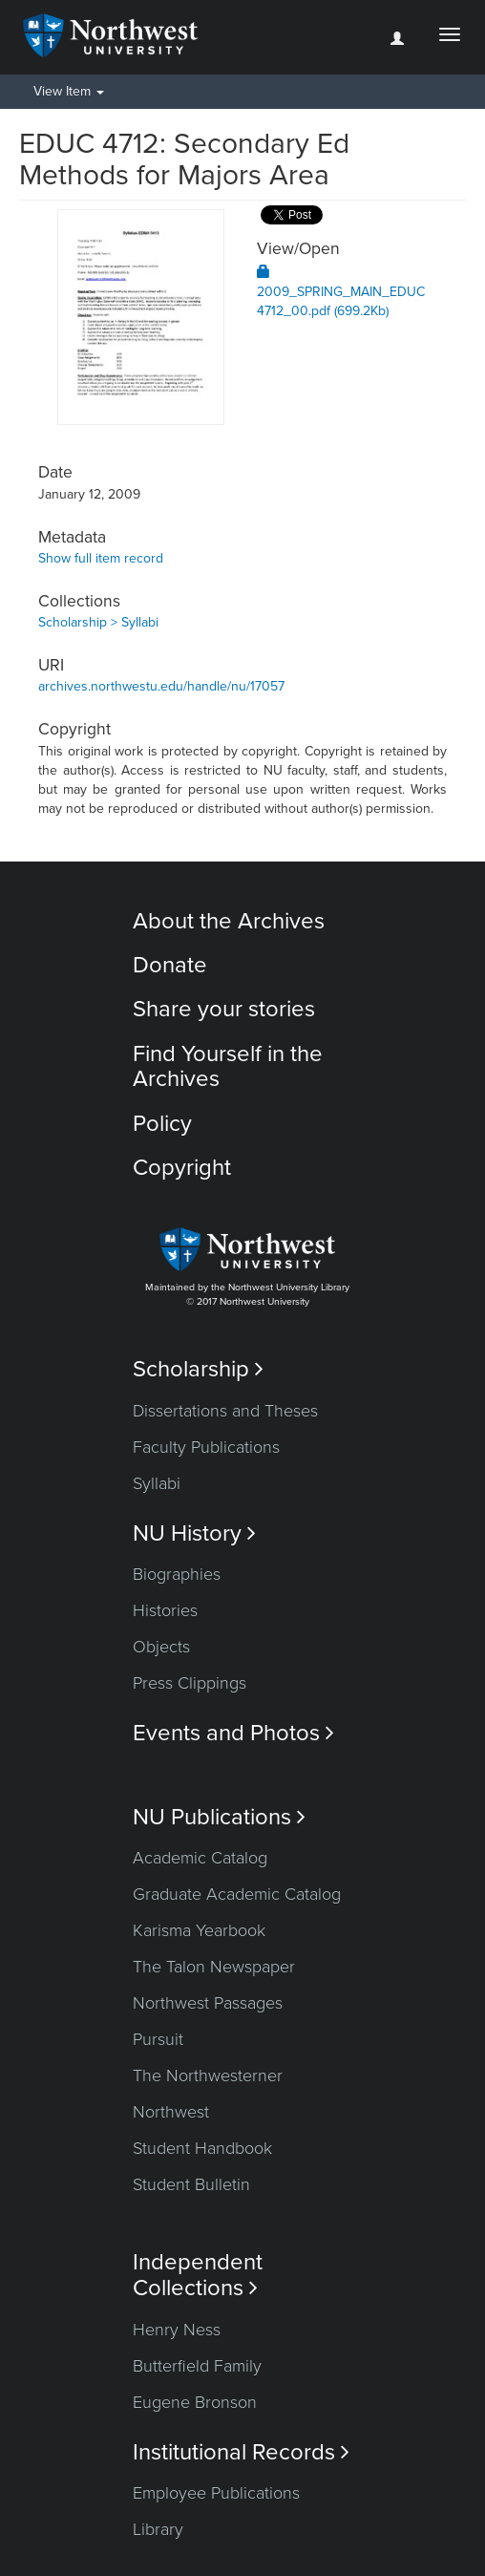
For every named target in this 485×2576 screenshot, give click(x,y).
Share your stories (224, 1009)
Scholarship (198, 1369)
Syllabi (156, 1483)
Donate (170, 965)
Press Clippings (189, 1682)
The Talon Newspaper (214, 1966)
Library (158, 2529)
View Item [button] (68, 91)
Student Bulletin (191, 2184)
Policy (162, 1124)
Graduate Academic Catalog (237, 1894)
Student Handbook (202, 2148)
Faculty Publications (206, 1447)
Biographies (177, 1574)
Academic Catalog (200, 1857)
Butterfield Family (197, 2365)
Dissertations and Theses (225, 1410)
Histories (165, 1610)
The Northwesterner (208, 2075)
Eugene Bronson (195, 2402)
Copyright (182, 1168)
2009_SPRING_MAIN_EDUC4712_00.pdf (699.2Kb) (341, 292)
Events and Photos (233, 1733)
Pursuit (158, 2039)
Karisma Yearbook (199, 1930)
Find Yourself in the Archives (228, 1066)
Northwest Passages (208, 2002)
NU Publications (219, 1817)
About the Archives (229, 921)
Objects (161, 1646)
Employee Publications (216, 2492)
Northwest (171, 2111)
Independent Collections (198, 2275)
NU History (194, 1533)
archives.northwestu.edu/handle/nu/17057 (161, 686)
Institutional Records (241, 2452)
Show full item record (100, 558)
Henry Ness (177, 2329)
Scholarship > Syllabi (98, 622)
